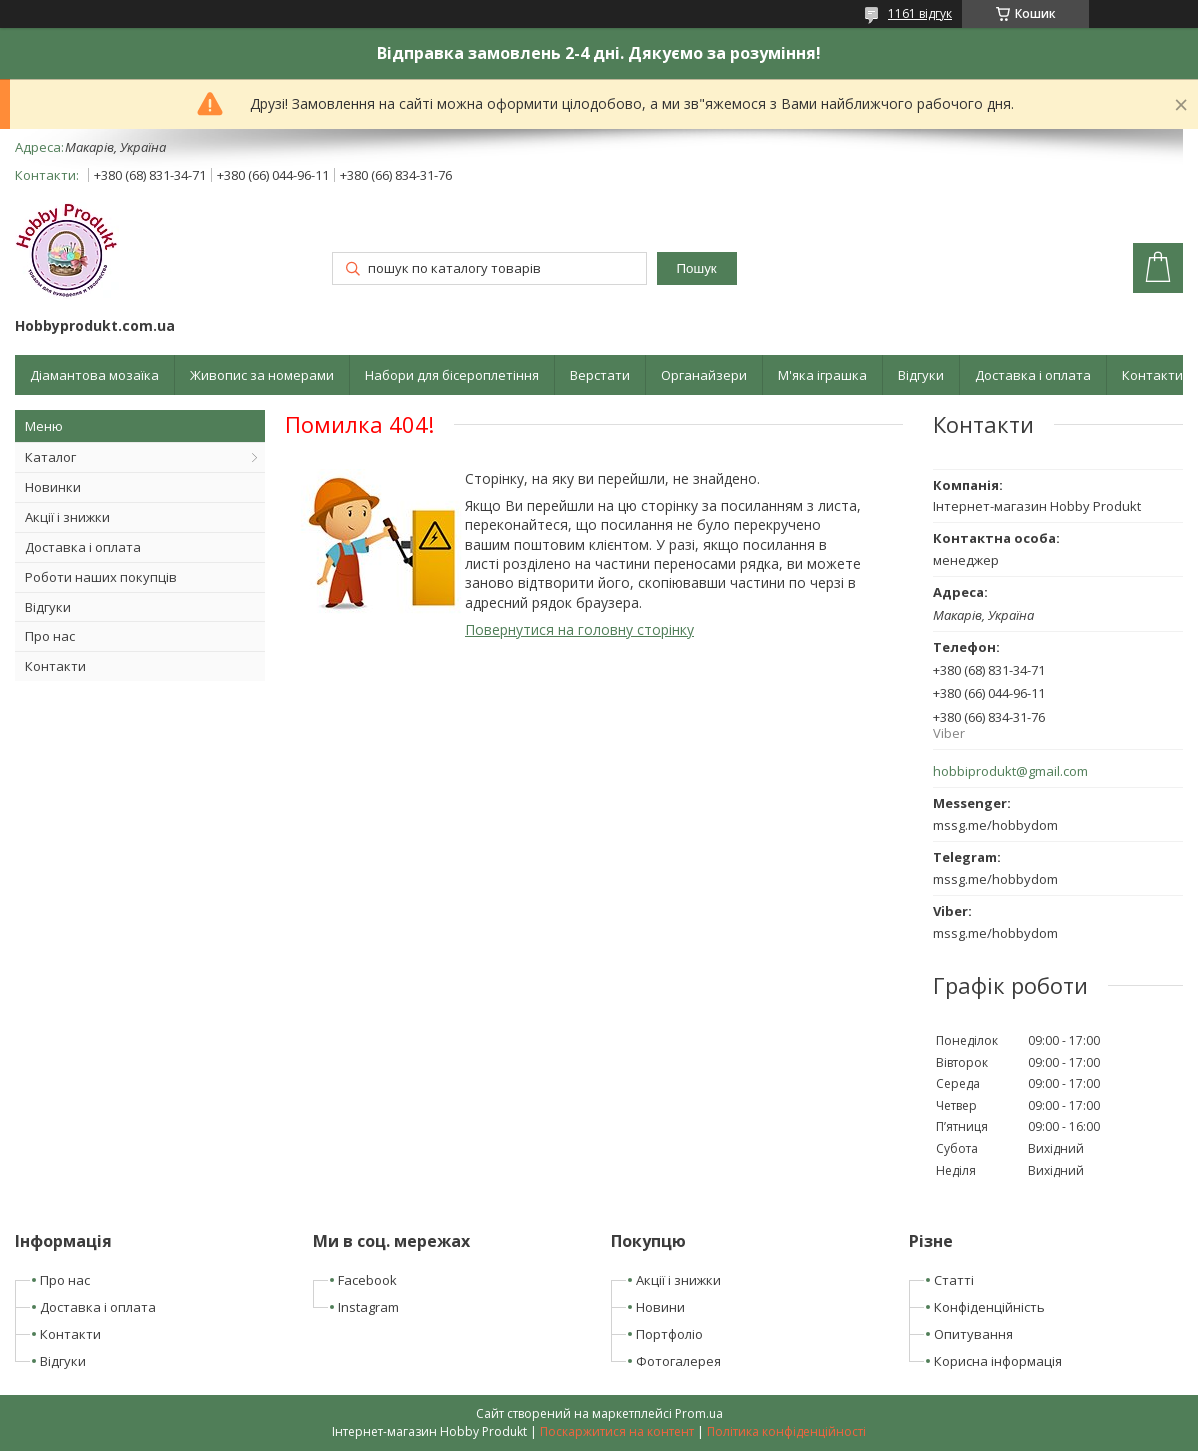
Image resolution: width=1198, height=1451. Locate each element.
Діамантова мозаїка (94, 375)
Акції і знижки (67, 517)
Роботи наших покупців (101, 577)
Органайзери (704, 375)
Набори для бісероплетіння (452, 375)
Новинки (53, 487)
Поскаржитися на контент (617, 1431)
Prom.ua (699, 1413)
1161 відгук (920, 13)
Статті (954, 1280)
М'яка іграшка (822, 375)
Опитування (973, 1334)
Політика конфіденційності (786, 1431)
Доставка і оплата (1033, 375)
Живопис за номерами (262, 375)
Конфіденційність (989, 1307)
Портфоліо (669, 1334)
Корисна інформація (998, 1361)
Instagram (368, 1307)
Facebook (367, 1280)
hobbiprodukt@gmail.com (1010, 771)
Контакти (1152, 375)
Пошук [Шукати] (697, 268)
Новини (660, 1307)
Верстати (600, 375)
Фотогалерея (678, 1361)
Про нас (50, 636)
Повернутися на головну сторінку (579, 629)
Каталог (50, 457)
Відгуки (921, 375)
